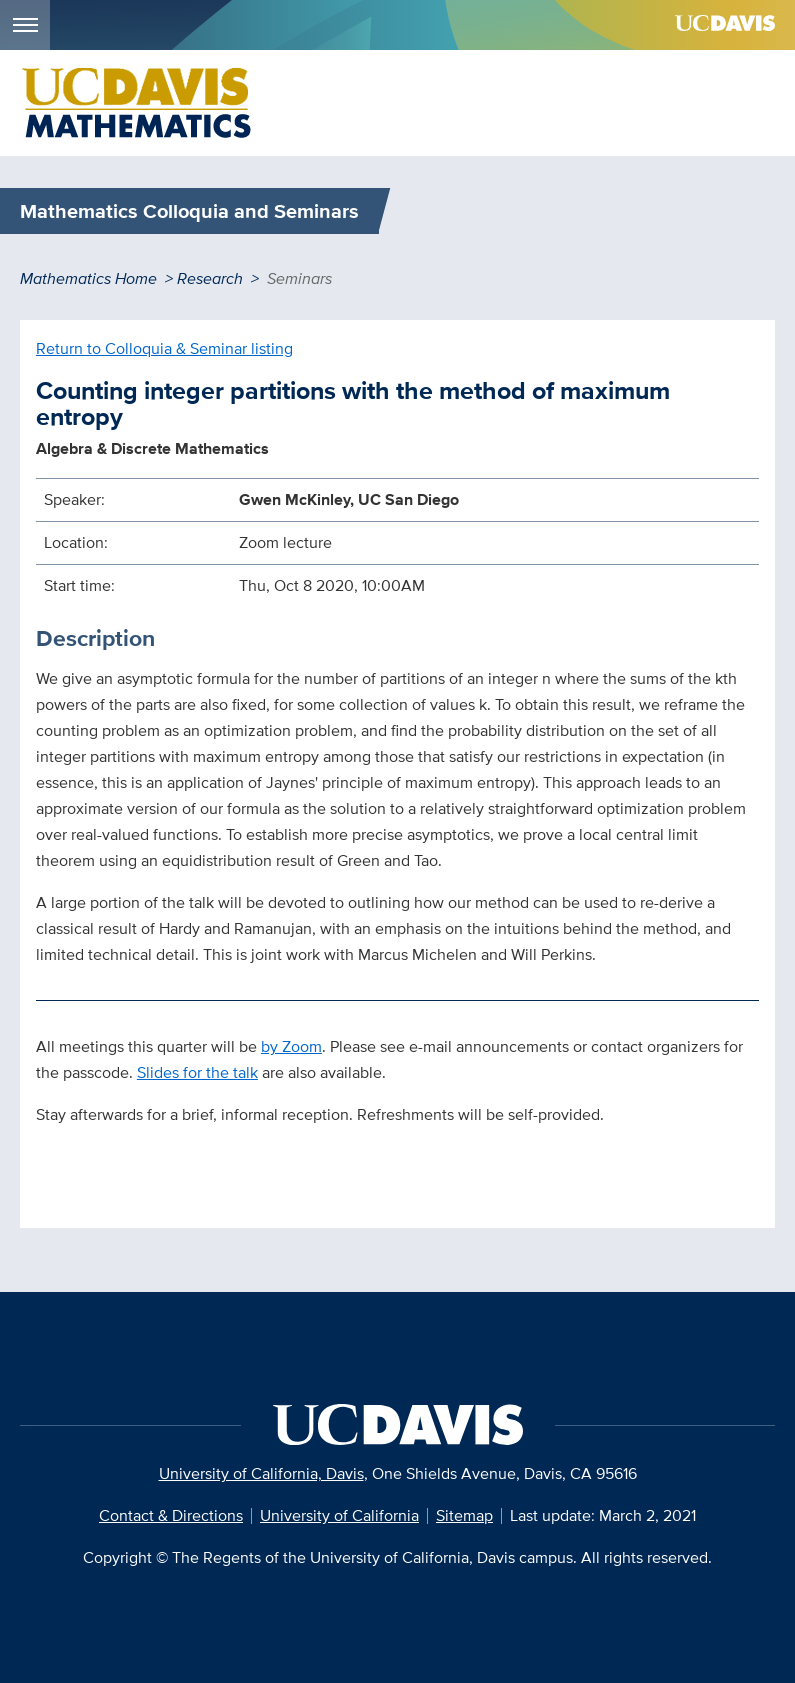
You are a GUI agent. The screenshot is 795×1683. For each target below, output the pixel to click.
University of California (339, 1515)
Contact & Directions (171, 1515)
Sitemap (464, 1515)
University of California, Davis (261, 1473)
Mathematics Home (88, 278)
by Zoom (291, 1046)
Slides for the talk (197, 1072)
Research (210, 278)
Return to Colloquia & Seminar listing (164, 348)
